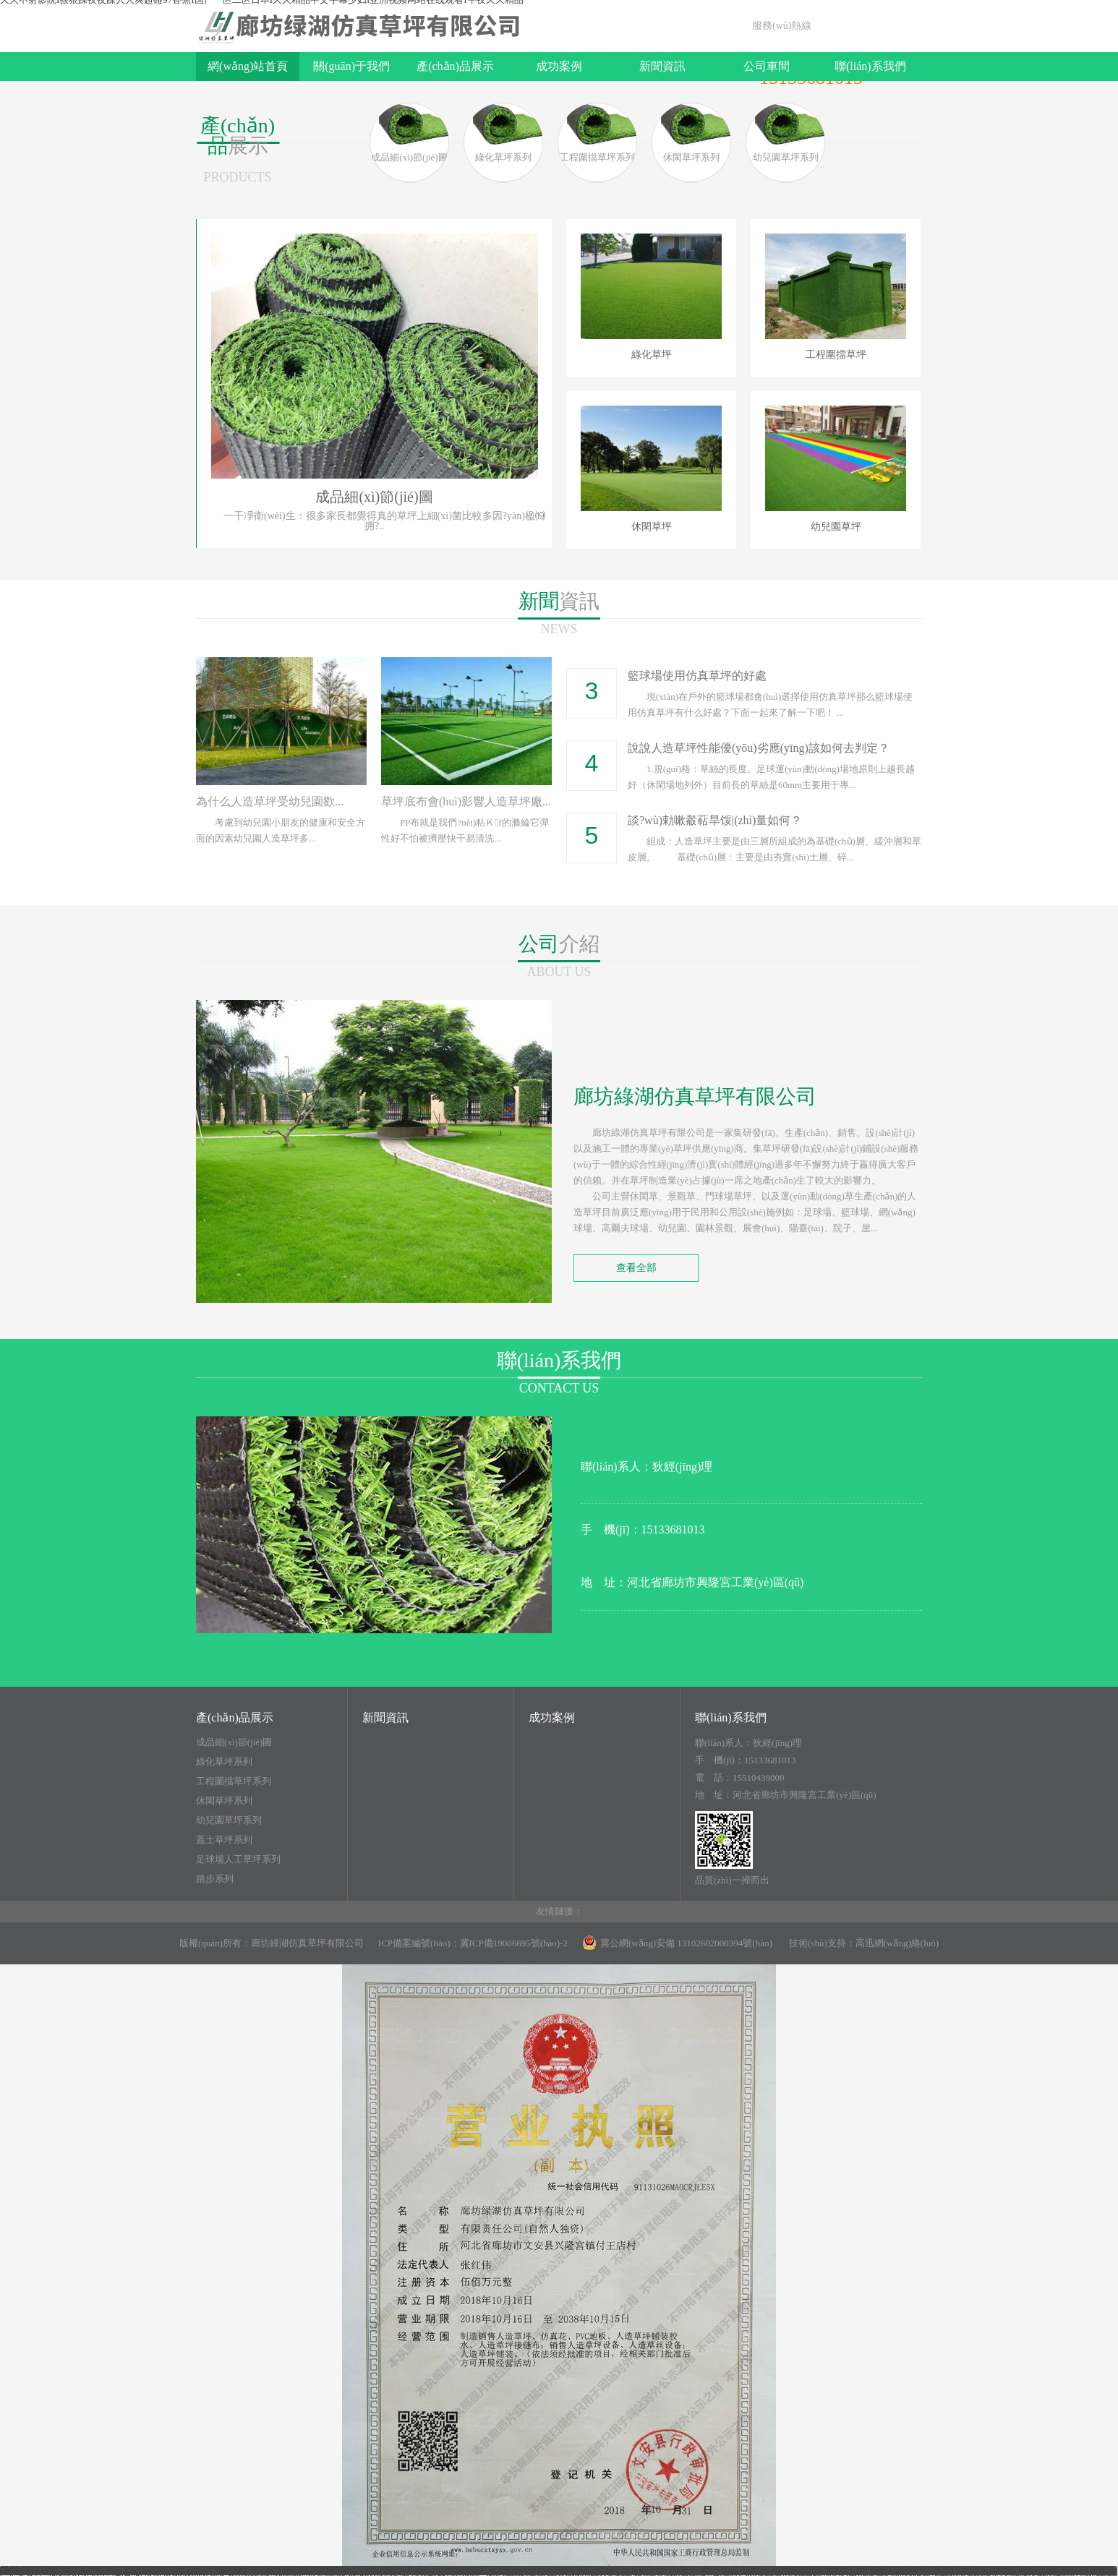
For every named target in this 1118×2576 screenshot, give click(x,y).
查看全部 (636, 1267)
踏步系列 (215, 1879)
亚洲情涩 (834, 2570)
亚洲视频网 (410, 2570)
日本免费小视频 (777, 2570)
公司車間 (766, 66)
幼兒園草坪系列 (229, 1820)
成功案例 (559, 66)
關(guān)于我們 (351, 66)
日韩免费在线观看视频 (905, 2570)
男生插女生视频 (704, 2570)
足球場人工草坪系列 (238, 1859)
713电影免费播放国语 (235, 2570)
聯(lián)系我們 (870, 66)
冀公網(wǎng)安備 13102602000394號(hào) (677, 1942)
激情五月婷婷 (92, 2570)
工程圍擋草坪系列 (233, 1781)
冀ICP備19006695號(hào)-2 (514, 1943)
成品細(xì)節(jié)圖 (234, 1742)
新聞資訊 (662, 66)
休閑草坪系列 (224, 1801)
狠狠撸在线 (463, 2570)
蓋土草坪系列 (224, 1840)
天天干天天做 (155, 2570)
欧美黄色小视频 (1054, 2570)
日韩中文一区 (636, 2570)
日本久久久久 (986, 2570)
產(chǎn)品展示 (455, 66)
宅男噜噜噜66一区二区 (333, 2570)
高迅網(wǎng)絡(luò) (897, 1943)
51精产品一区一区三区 (540, 2570)
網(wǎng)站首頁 (248, 66)
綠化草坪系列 (224, 1762)
